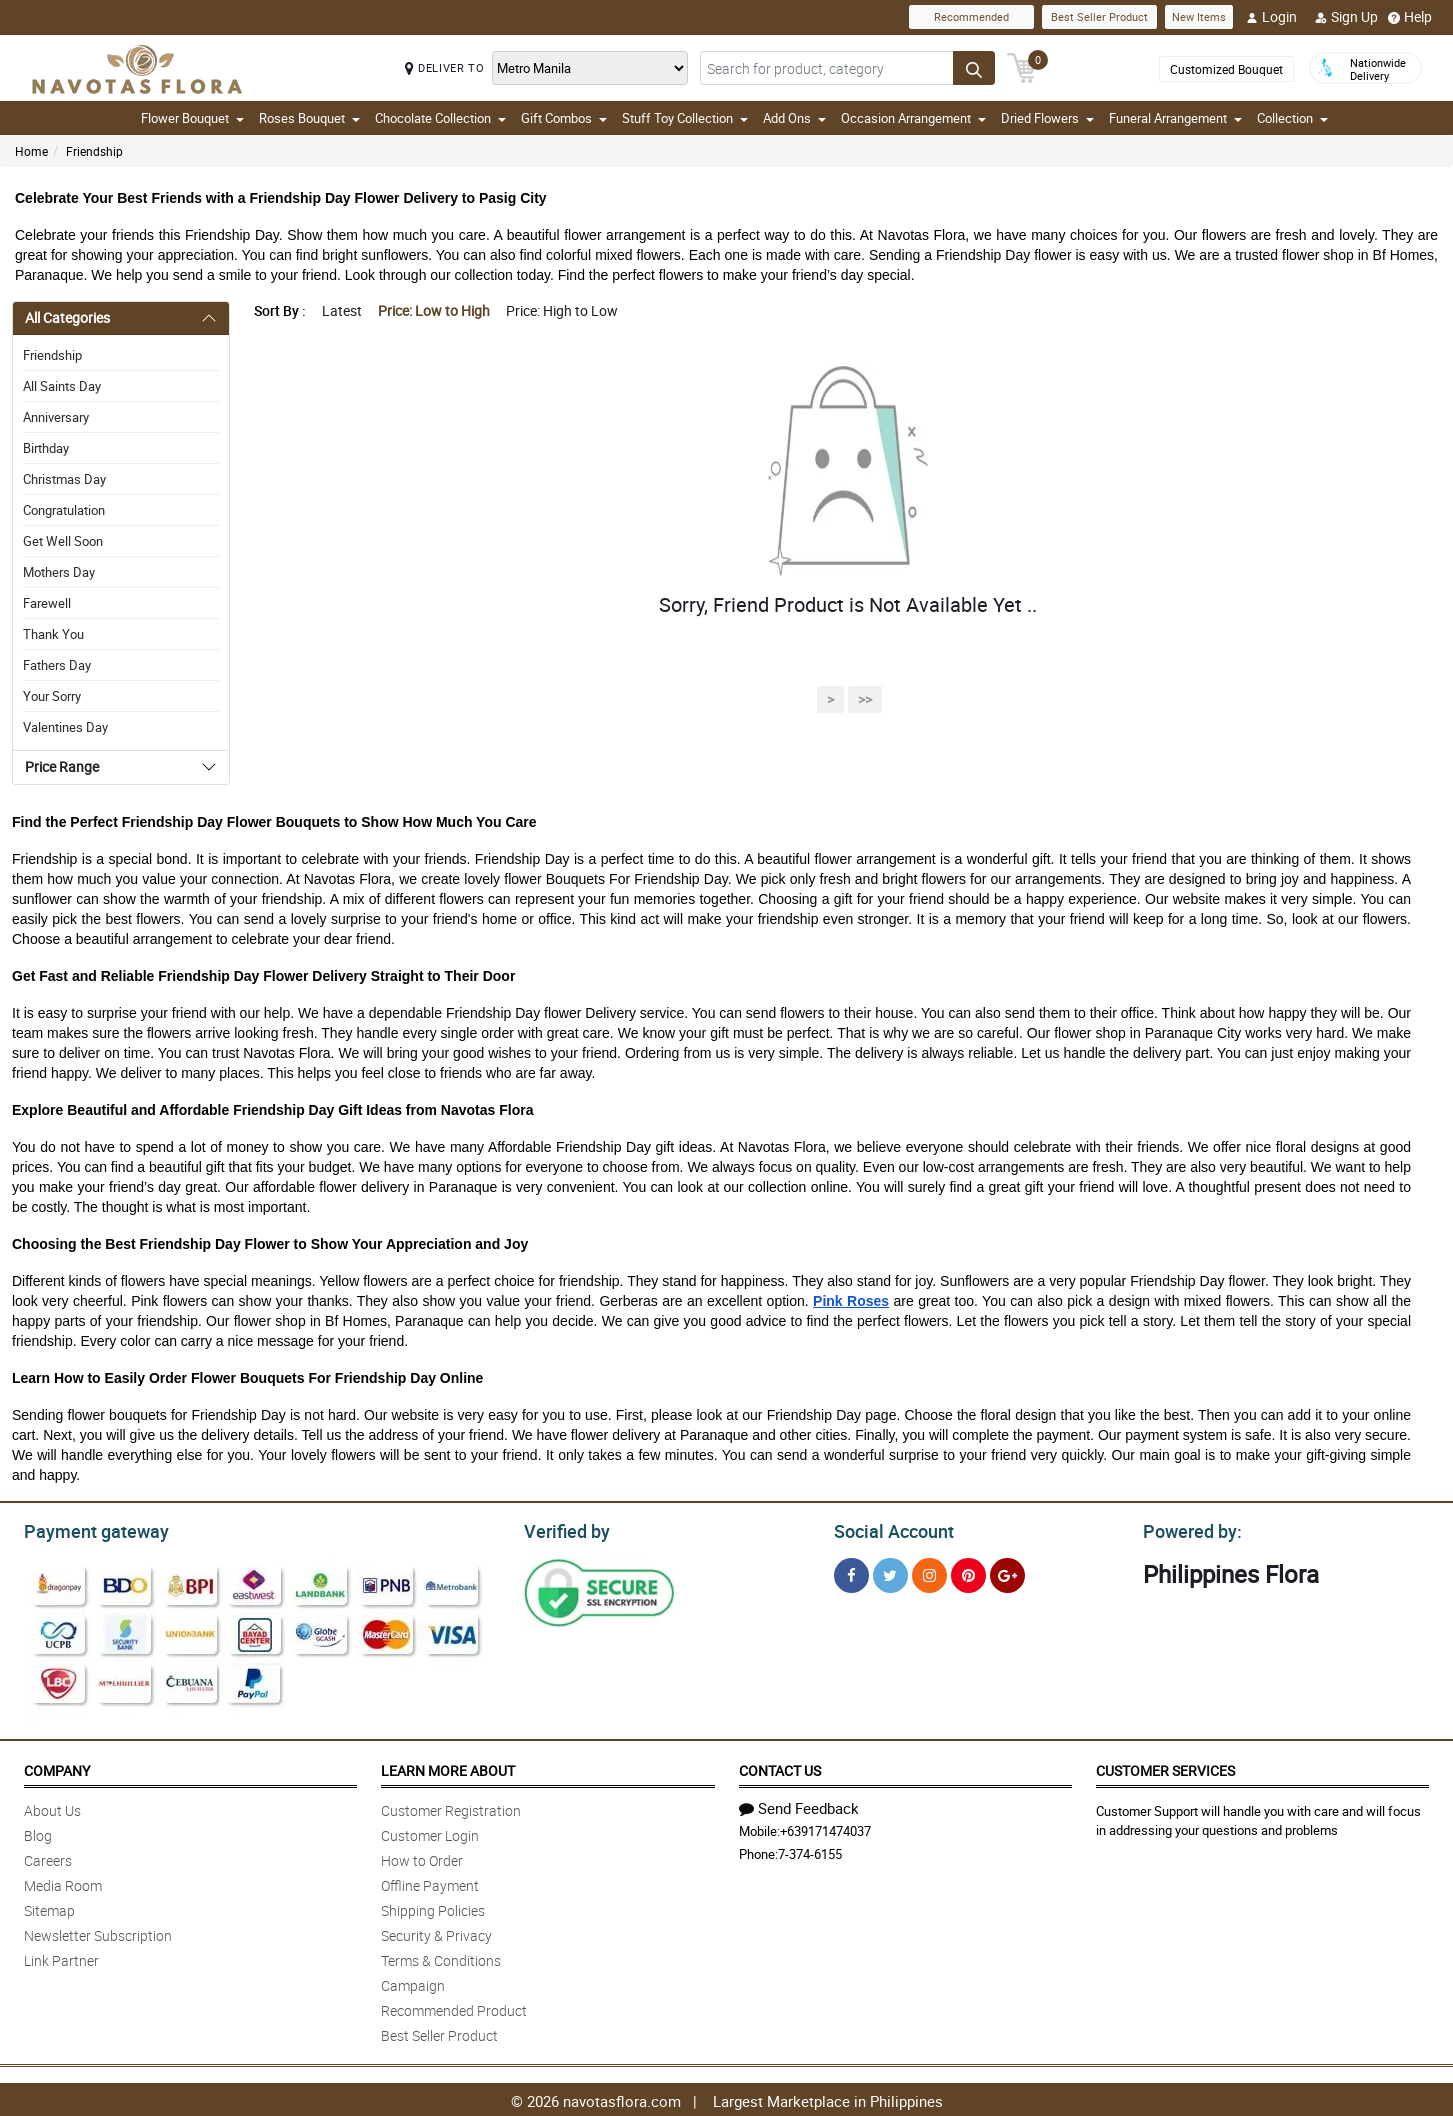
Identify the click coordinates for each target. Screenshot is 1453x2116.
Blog (38, 1832)
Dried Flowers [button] (1047, 118)
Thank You (53, 634)
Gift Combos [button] (564, 118)
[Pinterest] (968, 1572)
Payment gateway (87, 1529)
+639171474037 (825, 1828)
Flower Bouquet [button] (192, 118)
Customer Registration (451, 1807)
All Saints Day (62, 386)
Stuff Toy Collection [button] (685, 118)
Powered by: (1188, 1529)
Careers (48, 1857)
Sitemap (49, 1907)
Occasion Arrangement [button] (913, 118)
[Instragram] (929, 1572)
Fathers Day (57, 665)
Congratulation (64, 510)
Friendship (94, 151)
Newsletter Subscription (98, 1932)
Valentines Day (65, 727)
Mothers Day (59, 572)
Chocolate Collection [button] (440, 118)
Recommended (971, 16)
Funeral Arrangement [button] (1175, 118)
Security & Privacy (436, 1932)
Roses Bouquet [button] (309, 118)
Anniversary (56, 417)
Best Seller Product (1099, 16)
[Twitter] (890, 1572)
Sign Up (1346, 17)
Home (31, 151)
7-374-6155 (810, 1851)
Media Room (63, 1882)
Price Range (62, 766)
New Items (1199, 16)
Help (1410, 17)
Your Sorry (52, 696)
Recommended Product (454, 2007)
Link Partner (61, 1957)
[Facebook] (851, 1572)
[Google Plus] (1007, 1572)
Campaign (413, 1982)
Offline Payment (430, 1882)
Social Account (888, 1529)
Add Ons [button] (794, 118)
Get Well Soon (63, 541)
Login (1271, 17)
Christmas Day (64, 479)
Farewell (47, 603)
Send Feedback (799, 1805)
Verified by (564, 1529)
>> (865, 699)
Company (57, 1767)
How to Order (422, 1857)
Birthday (46, 448)
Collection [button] (1292, 118)
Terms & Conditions (441, 1957)
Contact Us (780, 1767)
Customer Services (1165, 1767)
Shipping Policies (433, 1907)
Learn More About (448, 1767)
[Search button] (974, 68)
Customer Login (430, 1832)
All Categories (67, 317)
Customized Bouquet (1226, 69)
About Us (52, 1807)
